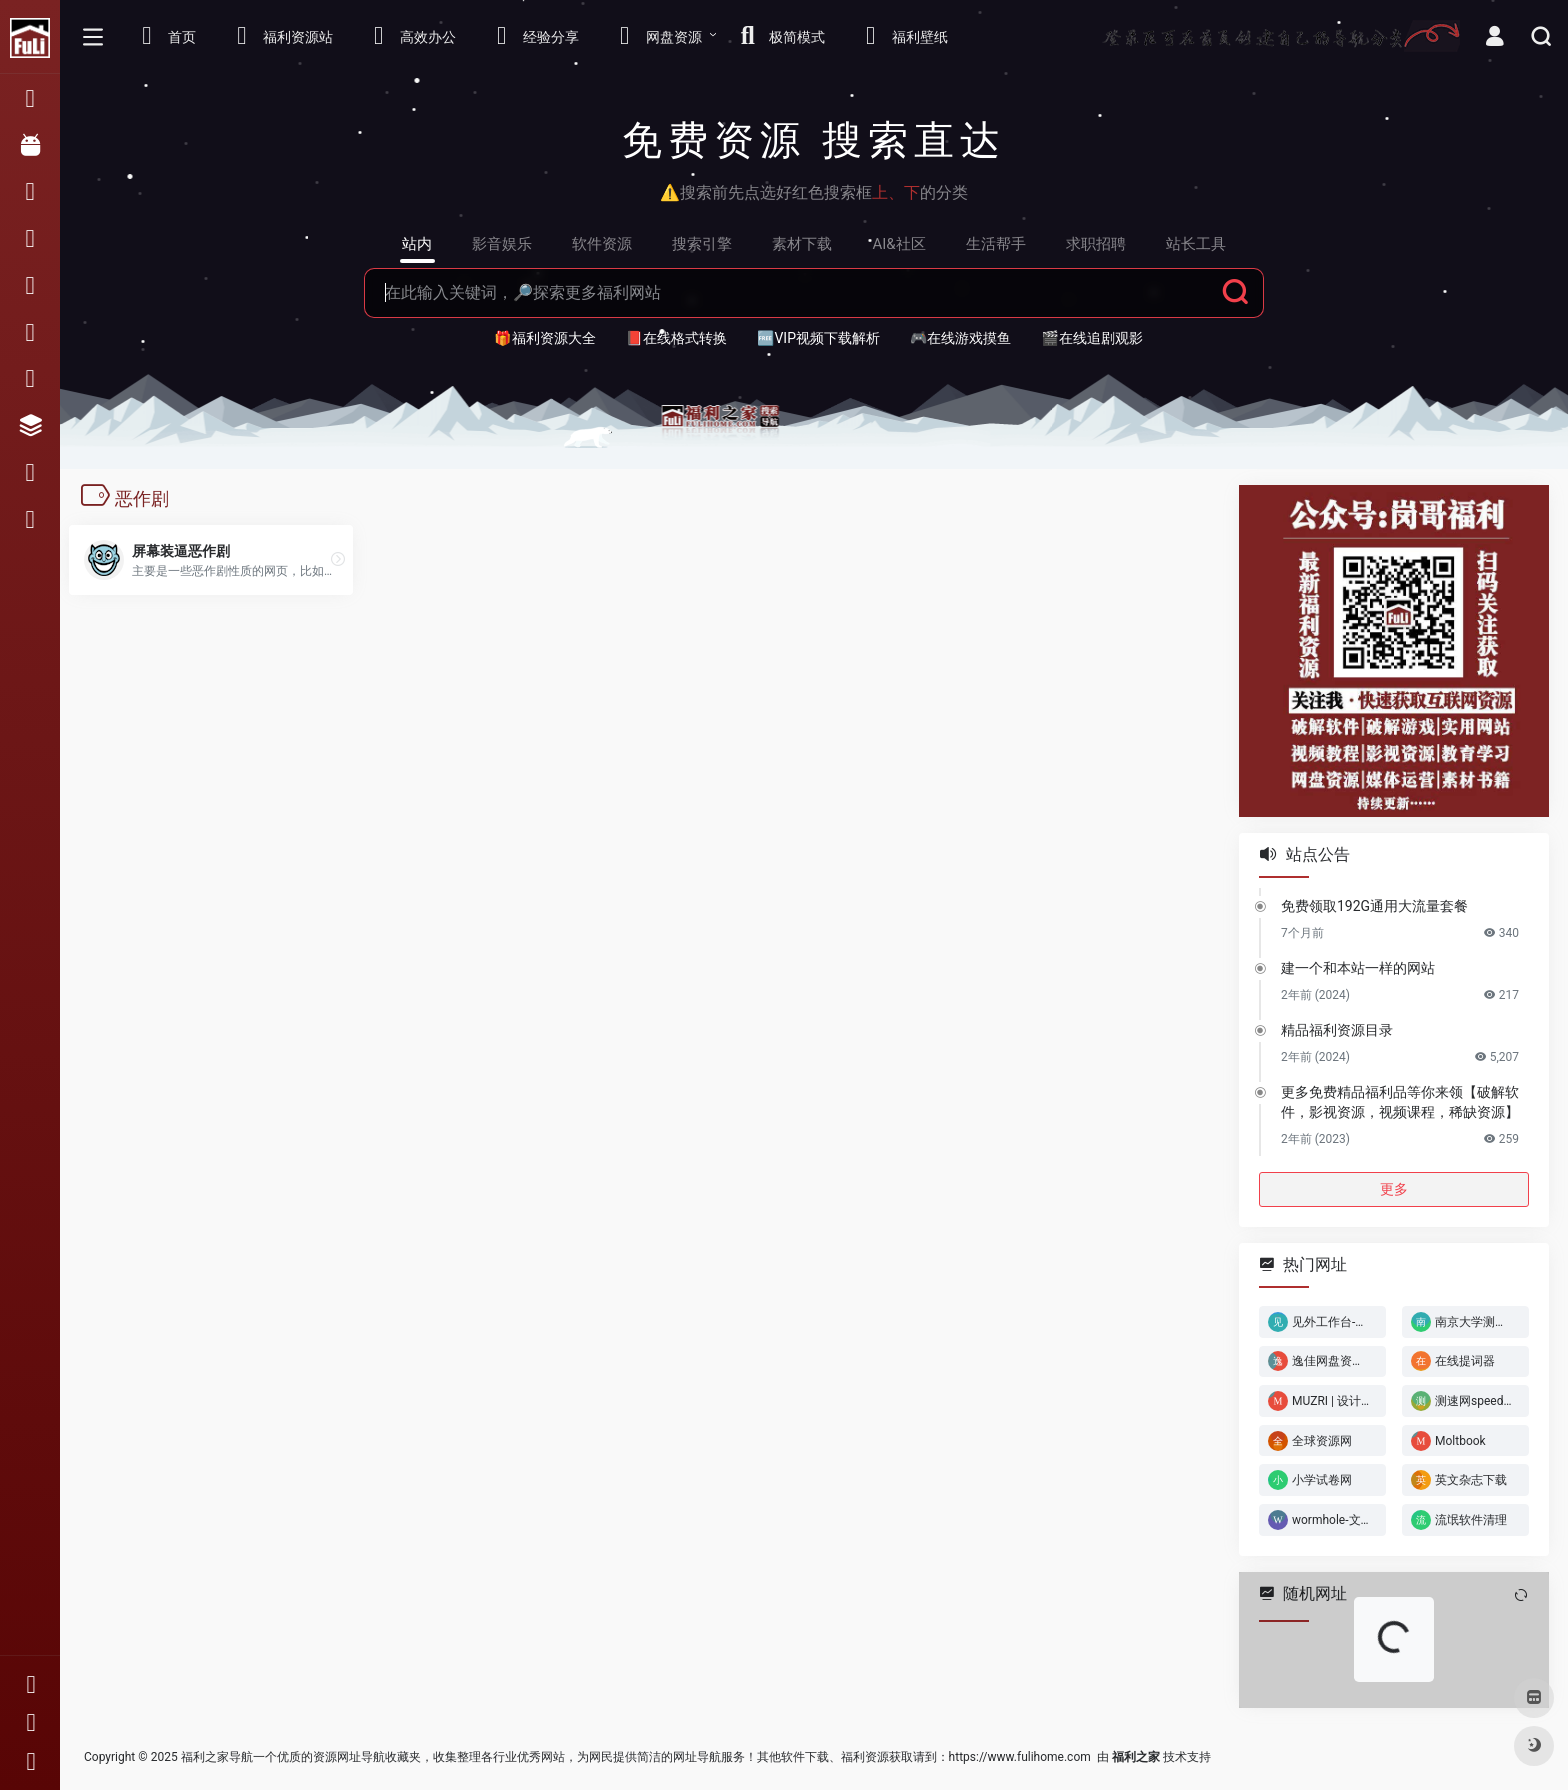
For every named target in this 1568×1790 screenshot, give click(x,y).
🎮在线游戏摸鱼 (960, 338)
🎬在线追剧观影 (1091, 338)
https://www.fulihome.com (1020, 1757)
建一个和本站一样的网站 (1358, 967)
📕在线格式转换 (676, 338)
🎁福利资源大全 (544, 338)
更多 (1394, 1188)
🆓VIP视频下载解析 (818, 338)
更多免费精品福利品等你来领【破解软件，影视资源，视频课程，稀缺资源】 (1400, 1101)
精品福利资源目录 (1337, 1029)
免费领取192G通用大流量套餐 (1374, 905)
